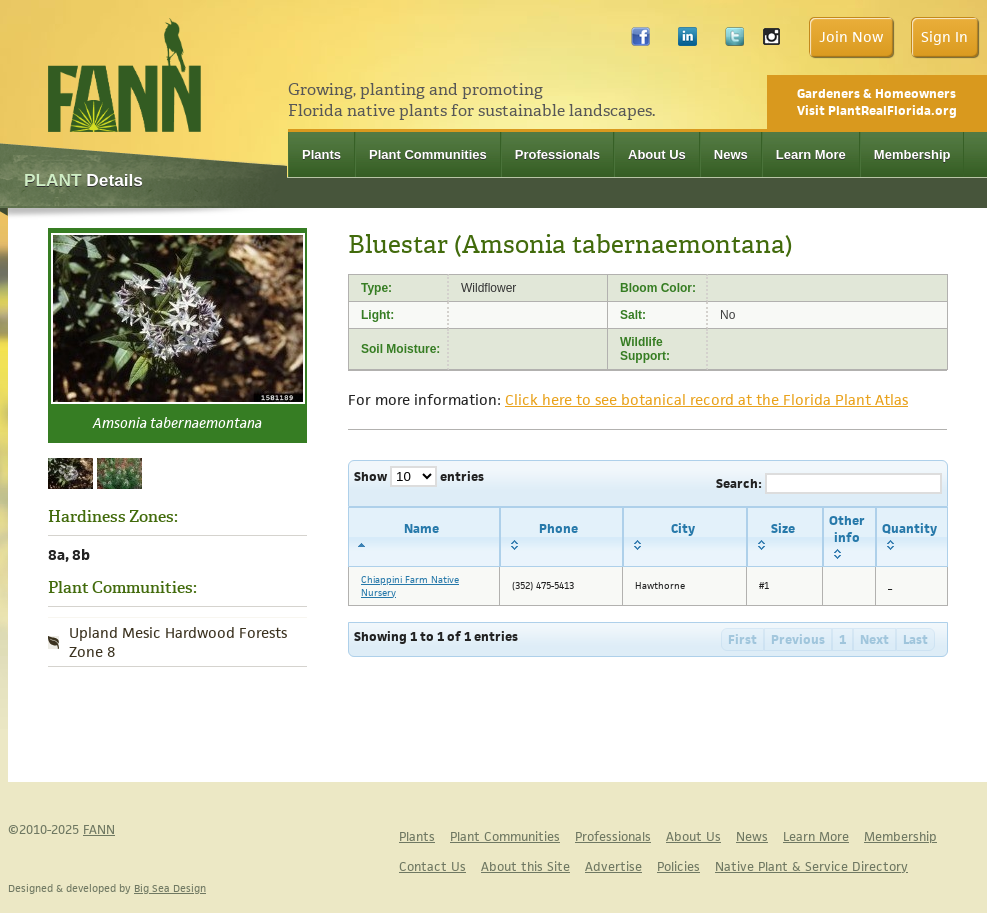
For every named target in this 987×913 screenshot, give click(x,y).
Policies (678, 866)
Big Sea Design (170, 888)
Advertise (613, 866)
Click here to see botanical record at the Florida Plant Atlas (706, 399)
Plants (321, 154)
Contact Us (432, 866)
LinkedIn (687, 41)
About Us (657, 154)
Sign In (944, 36)
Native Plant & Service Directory (811, 866)
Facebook (640, 41)
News (731, 154)
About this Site (525, 866)
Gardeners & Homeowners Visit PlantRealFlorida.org (877, 102)
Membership (912, 154)
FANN (99, 829)
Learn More (811, 154)
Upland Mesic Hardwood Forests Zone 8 (178, 642)
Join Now (851, 36)
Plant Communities (428, 154)
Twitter (734, 41)
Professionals (557, 154)
